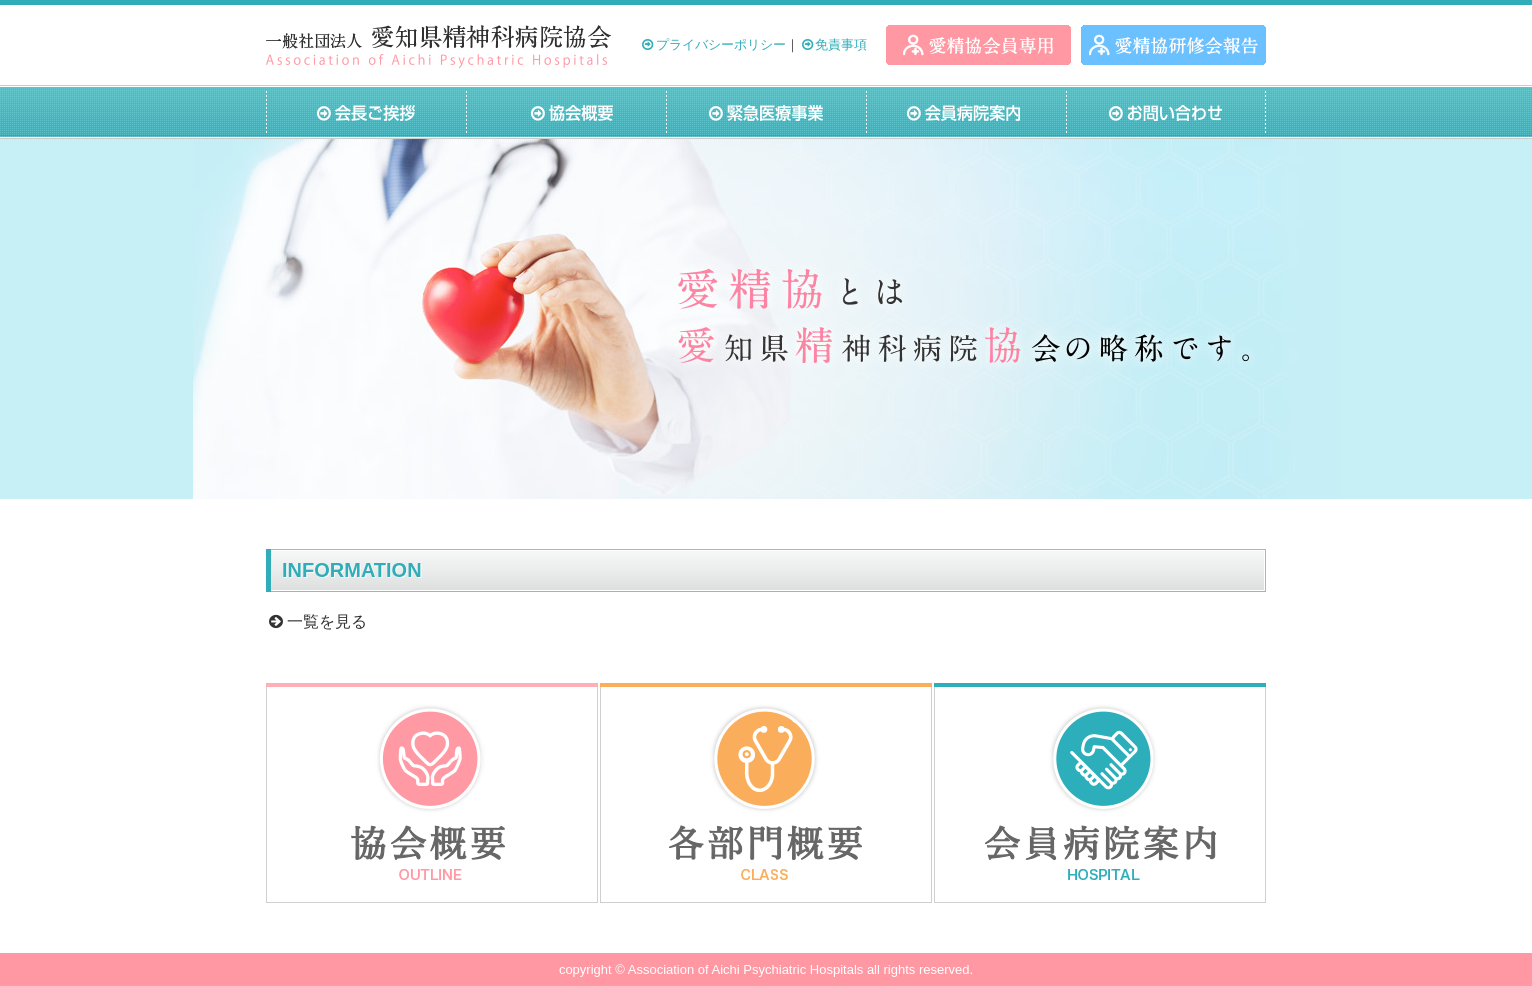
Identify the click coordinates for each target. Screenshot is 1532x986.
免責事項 (833, 44)
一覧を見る (316, 621)
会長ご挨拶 (366, 112)
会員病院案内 (966, 112)
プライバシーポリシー (712, 44)
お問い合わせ (1166, 112)
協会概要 (566, 112)
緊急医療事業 (766, 112)
